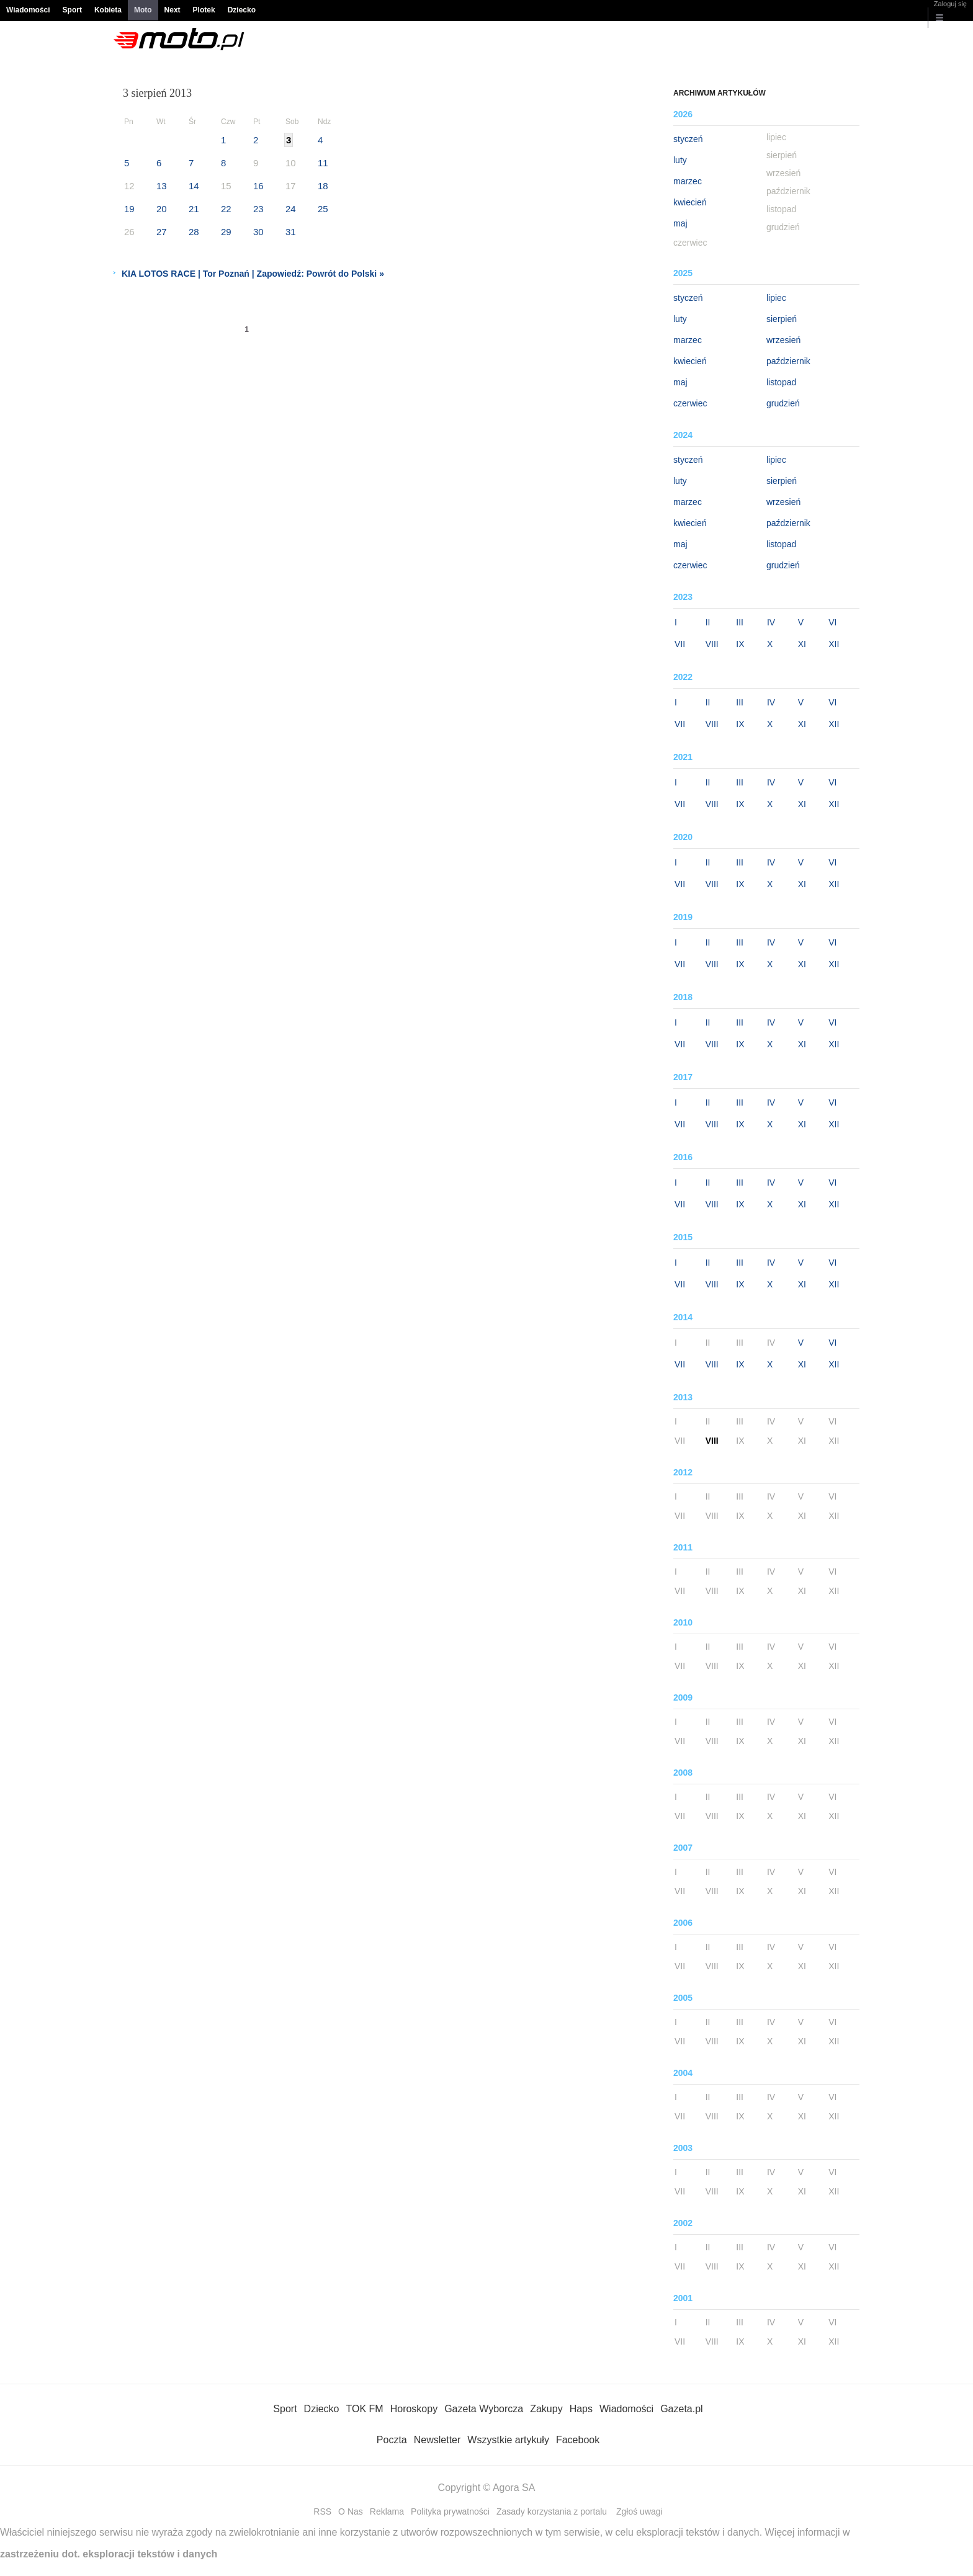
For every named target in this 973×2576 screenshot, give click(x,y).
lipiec (776, 298)
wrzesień (783, 340)
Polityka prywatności (450, 2511)
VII (680, 644)
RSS (322, 2511)
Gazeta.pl (681, 2409)
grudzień (783, 403)
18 (323, 186)
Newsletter (437, 2440)
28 (194, 231)
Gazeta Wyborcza (483, 2409)
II (708, 622)
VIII (712, 644)
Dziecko (242, 10)
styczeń (687, 139)
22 (226, 208)
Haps (581, 2409)
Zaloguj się (950, 3)
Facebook (577, 2440)
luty (680, 160)
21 (194, 208)
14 (194, 186)
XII (833, 644)
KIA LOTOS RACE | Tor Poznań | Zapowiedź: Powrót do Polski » (253, 274)
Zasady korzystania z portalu (551, 2511)
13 (161, 186)
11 (323, 163)
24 (290, 208)
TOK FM (364, 2409)
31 (290, 231)
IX (740, 644)
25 (323, 208)
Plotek (204, 10)
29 (226, 231)
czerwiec (690, 403)
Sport (72, 10)
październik (788, 361)
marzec (687, 181)
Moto (143, 10)
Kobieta (108, 10)
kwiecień (690, 202)
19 (129, 208)
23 (258, 208)
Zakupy (546, 2409)
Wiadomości (28, 10)
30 (258, 231)
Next (172, 10)
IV (771, 622)
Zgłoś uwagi (639, 2511)
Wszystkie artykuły (508, 2440)
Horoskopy (413, 2409)
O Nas (350, 2511)
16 (258, 186)
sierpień (781, 319)
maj (680, 223)
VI (832, 622)
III (739, 622)
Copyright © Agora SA (487, 2487)
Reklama (387, 2511)
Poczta (392, 2440)
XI (802, 644)
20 (161, 208)
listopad (781, 382)
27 (161, 231)
